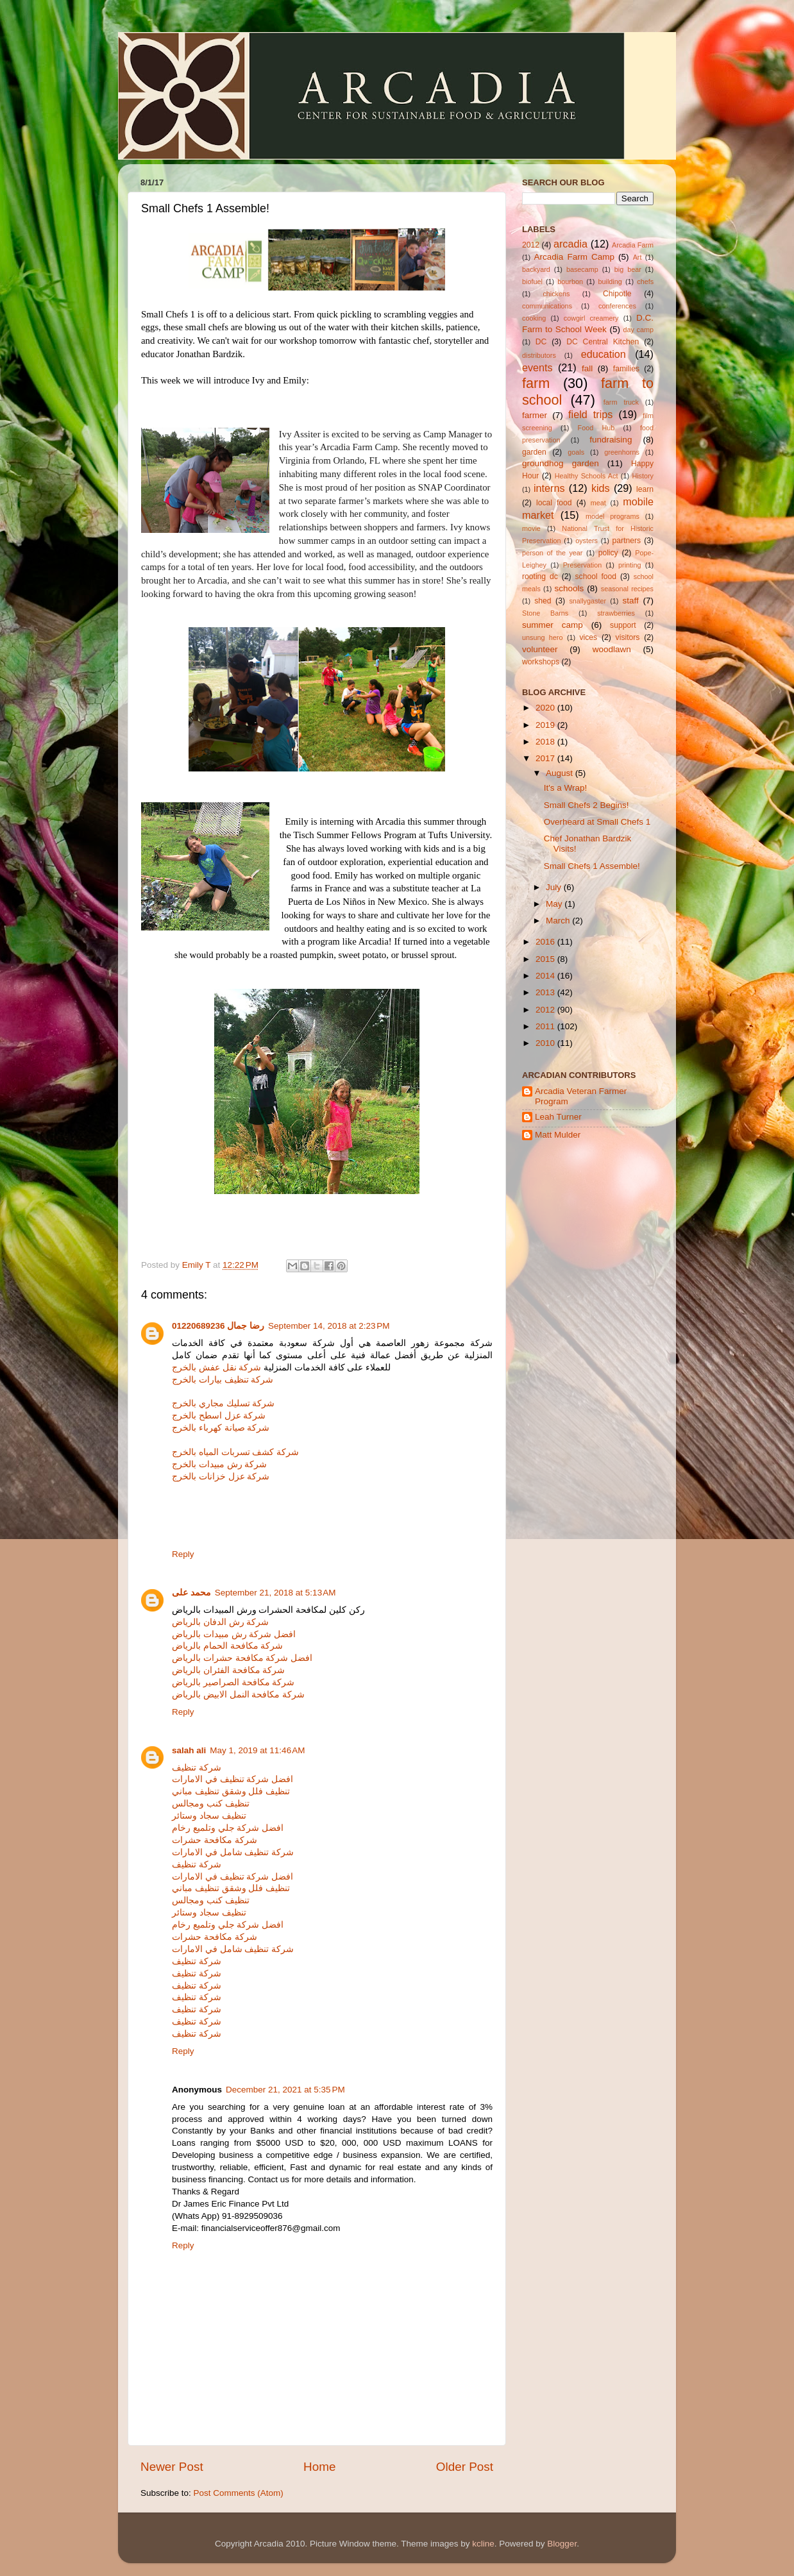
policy (608, 552)
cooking (534, 318)
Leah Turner (558, 1117)
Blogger (562, 2543)
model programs (612, 516)
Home (319, 2466)
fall (587, 368)
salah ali (189, 1750)
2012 (530, 244)
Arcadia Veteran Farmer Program (581, 1096)
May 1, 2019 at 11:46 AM (257, 1750)
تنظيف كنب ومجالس (210, 1803)
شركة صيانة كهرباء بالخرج (220, 1428)
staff (630, 600)
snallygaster (587, 601)
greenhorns (621, 452)
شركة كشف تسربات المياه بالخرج (235, 1452)
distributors (539, 355)
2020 (546, 707)
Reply (183, 1554)
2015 (546, 959)
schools (569, 588)
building (609, 281)
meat (598, 503)
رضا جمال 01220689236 (218, 1326)
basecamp (582, 269)
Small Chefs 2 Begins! (586, 805)
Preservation (582, 565)
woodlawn (612, 649)
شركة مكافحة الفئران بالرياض (228, 1670)
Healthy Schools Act (586, 476)
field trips (590, 414)
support (623, 625)
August (560, 773)
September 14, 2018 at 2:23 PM (329, 1326)
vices (589, 637)
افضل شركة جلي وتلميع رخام (227, 1828)
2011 (546, 1026)
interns (549, 488)
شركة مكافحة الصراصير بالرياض (233, 1682)
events (537, 367)
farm (536, 383)
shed (542, 600)
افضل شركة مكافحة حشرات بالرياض (242, 1658)
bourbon (570, 281)
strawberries (616, 613)
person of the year (552, 553)
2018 (546, 741)
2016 (546, 942)
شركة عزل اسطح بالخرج (219, 1415)
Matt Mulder (557, 1135)
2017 (546, 758)
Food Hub (596, 428)
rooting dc (540, 576)
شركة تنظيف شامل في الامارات (233, 1852)
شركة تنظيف (196, 1767)
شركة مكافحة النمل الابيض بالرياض (238, 1694)
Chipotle (617, 293)
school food (596, 576)
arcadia (570, 243)
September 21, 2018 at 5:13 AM (275, 1592)
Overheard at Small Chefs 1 (597, 822)
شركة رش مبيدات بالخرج (219, 1464)
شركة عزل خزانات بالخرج (220, 1476)
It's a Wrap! (565, 788)
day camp (638, 329)
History (643, 476)
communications (547, 306)
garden (534, 452)
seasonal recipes (627, 589)
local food (554, 502)
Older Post (464, 2466)
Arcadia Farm (633, 245)
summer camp (552, 625)
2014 (546, 976)
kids (600, 488)
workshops (540, 661)
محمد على (191, 1592)
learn (645, 489)
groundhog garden (560, 463)
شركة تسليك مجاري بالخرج (223, 1403)
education (603, 354)
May (555, 904)
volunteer (540, 649)
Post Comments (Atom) (238, 2493)
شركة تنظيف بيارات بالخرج (222, 1380)
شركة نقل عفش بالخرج (216, 1367)
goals (576, 452)
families (626, 368)
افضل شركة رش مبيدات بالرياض (234, 1634)
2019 (546, 725)
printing (629, 565)
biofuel (532, 281)
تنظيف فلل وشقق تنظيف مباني (231, 1791)
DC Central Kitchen (602, 341)
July (555, 887)
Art (637, 257)
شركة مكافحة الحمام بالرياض (227, 1646)
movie (531, 528)
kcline (483, 2543)
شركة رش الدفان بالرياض (220, 1622)
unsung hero (542, 637)
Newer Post (171, 2466)
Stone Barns (545, 613)
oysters (586, 540)
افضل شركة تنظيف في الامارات (232, 1779)
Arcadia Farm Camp (574, 257)
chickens (556, 294)
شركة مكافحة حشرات (214, 1840)
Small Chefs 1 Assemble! (592, 866)
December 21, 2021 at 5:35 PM (285, 2089)
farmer (534, 415)
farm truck (621, 402)
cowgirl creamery (591, 318)
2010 (546, 1043)
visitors (628, 637)
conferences (617, 306)
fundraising (610, 439)
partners (626, 540)
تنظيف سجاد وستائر (209, 1816)
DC (541, 341)
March (559, 920)
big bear (627, 269)
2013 (546, 992)
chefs (645, 281)
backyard (536, 269)
